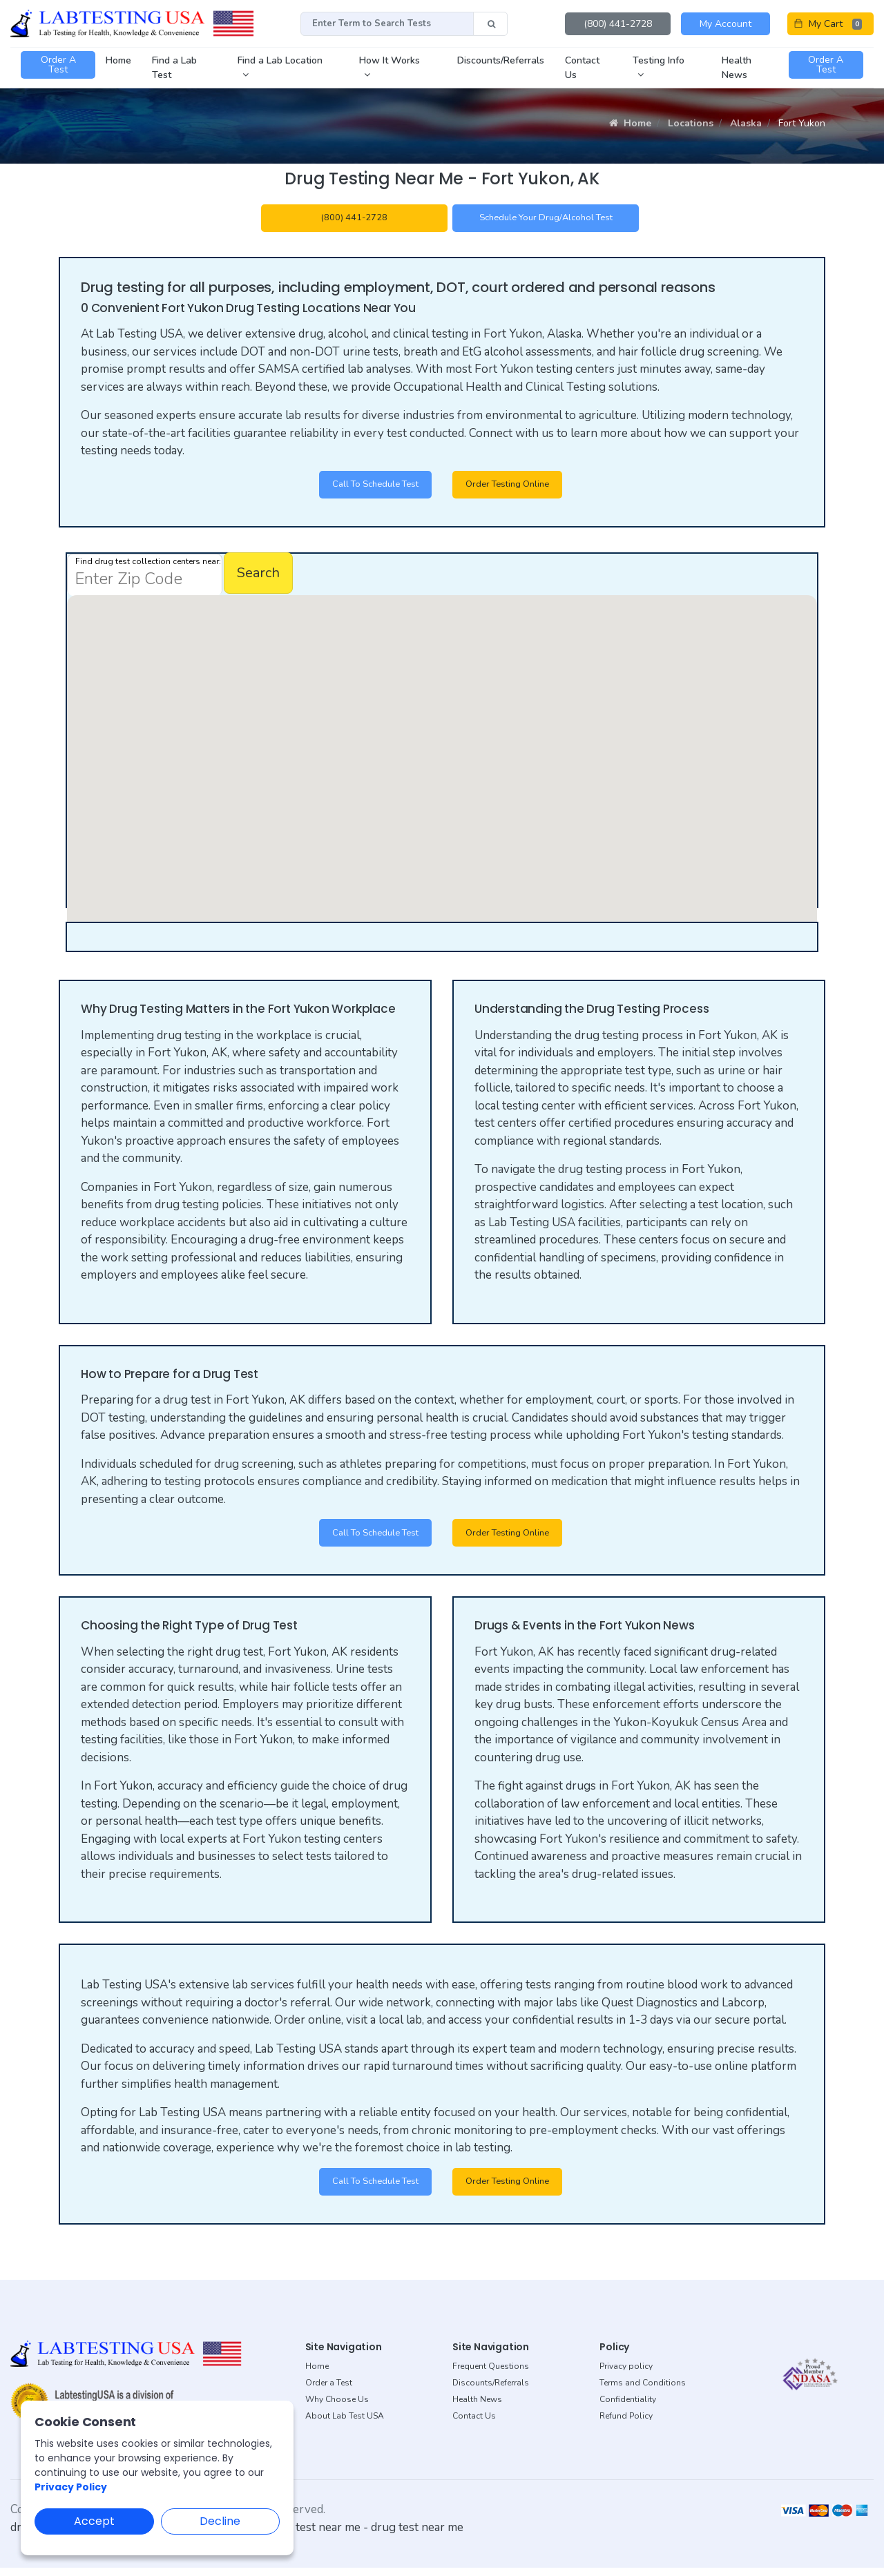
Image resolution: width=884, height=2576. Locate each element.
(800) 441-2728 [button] (354, 219)
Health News (477, 2406)
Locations (690, 123)
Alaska (746, 123)
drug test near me (417, 2535)
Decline (220, 2521)
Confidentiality (627, 2406)
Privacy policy (626, 2373)
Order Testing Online (514, 487)
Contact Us (474, 2423)
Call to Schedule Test (367, 487)
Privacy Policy (71, 2487)
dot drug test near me (304, 2535)
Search (258, 577)
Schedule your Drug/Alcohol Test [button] (545, 219)
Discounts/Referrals (490, 2390)
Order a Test (328, 2390)
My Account (725, 23)
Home (630, 123)
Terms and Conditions (642, 2390)
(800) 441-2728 (618, 23)
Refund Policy (626, 2423)
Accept (94, 2521)
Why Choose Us (337, 2406)
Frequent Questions (490, 2373)
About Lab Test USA (344, 2423)
